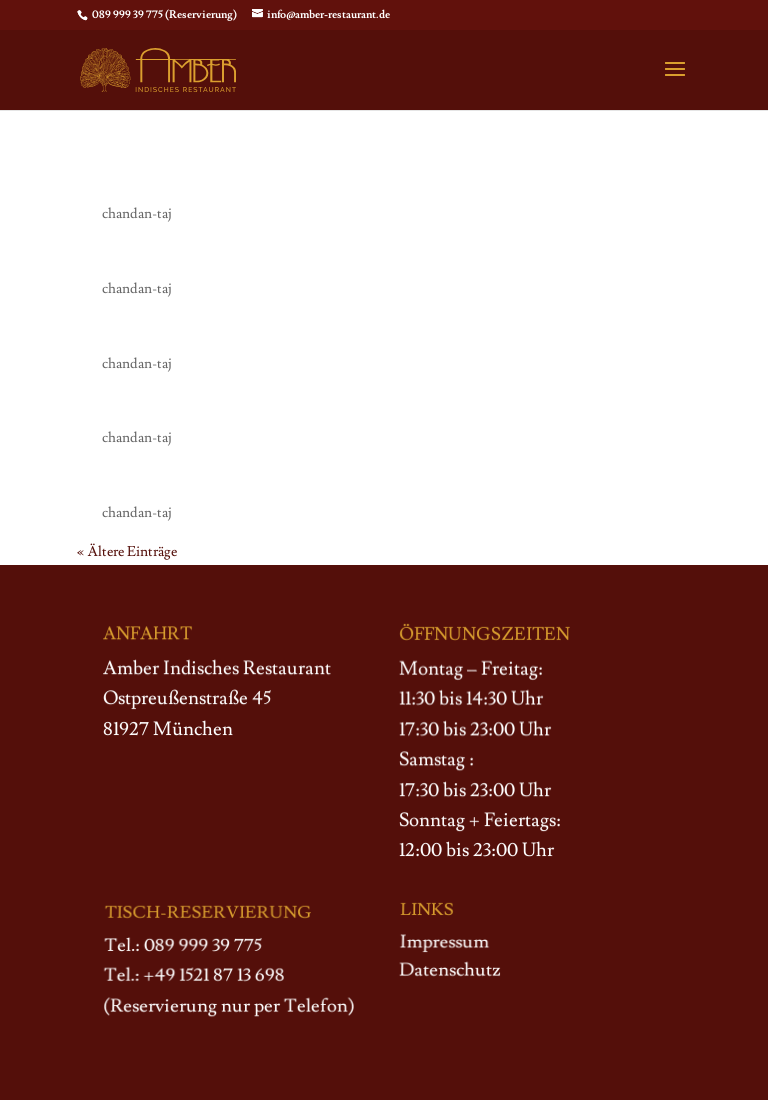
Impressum (445, 943)
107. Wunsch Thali (180, 180)
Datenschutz (450, 970)
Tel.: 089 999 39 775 (183, 947)
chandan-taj (137, 214)
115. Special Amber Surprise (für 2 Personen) (318, 404)
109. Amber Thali (172, 479)
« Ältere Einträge (127, 552)
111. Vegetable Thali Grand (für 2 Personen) (311, 330)
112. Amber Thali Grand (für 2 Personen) (299, 255)
